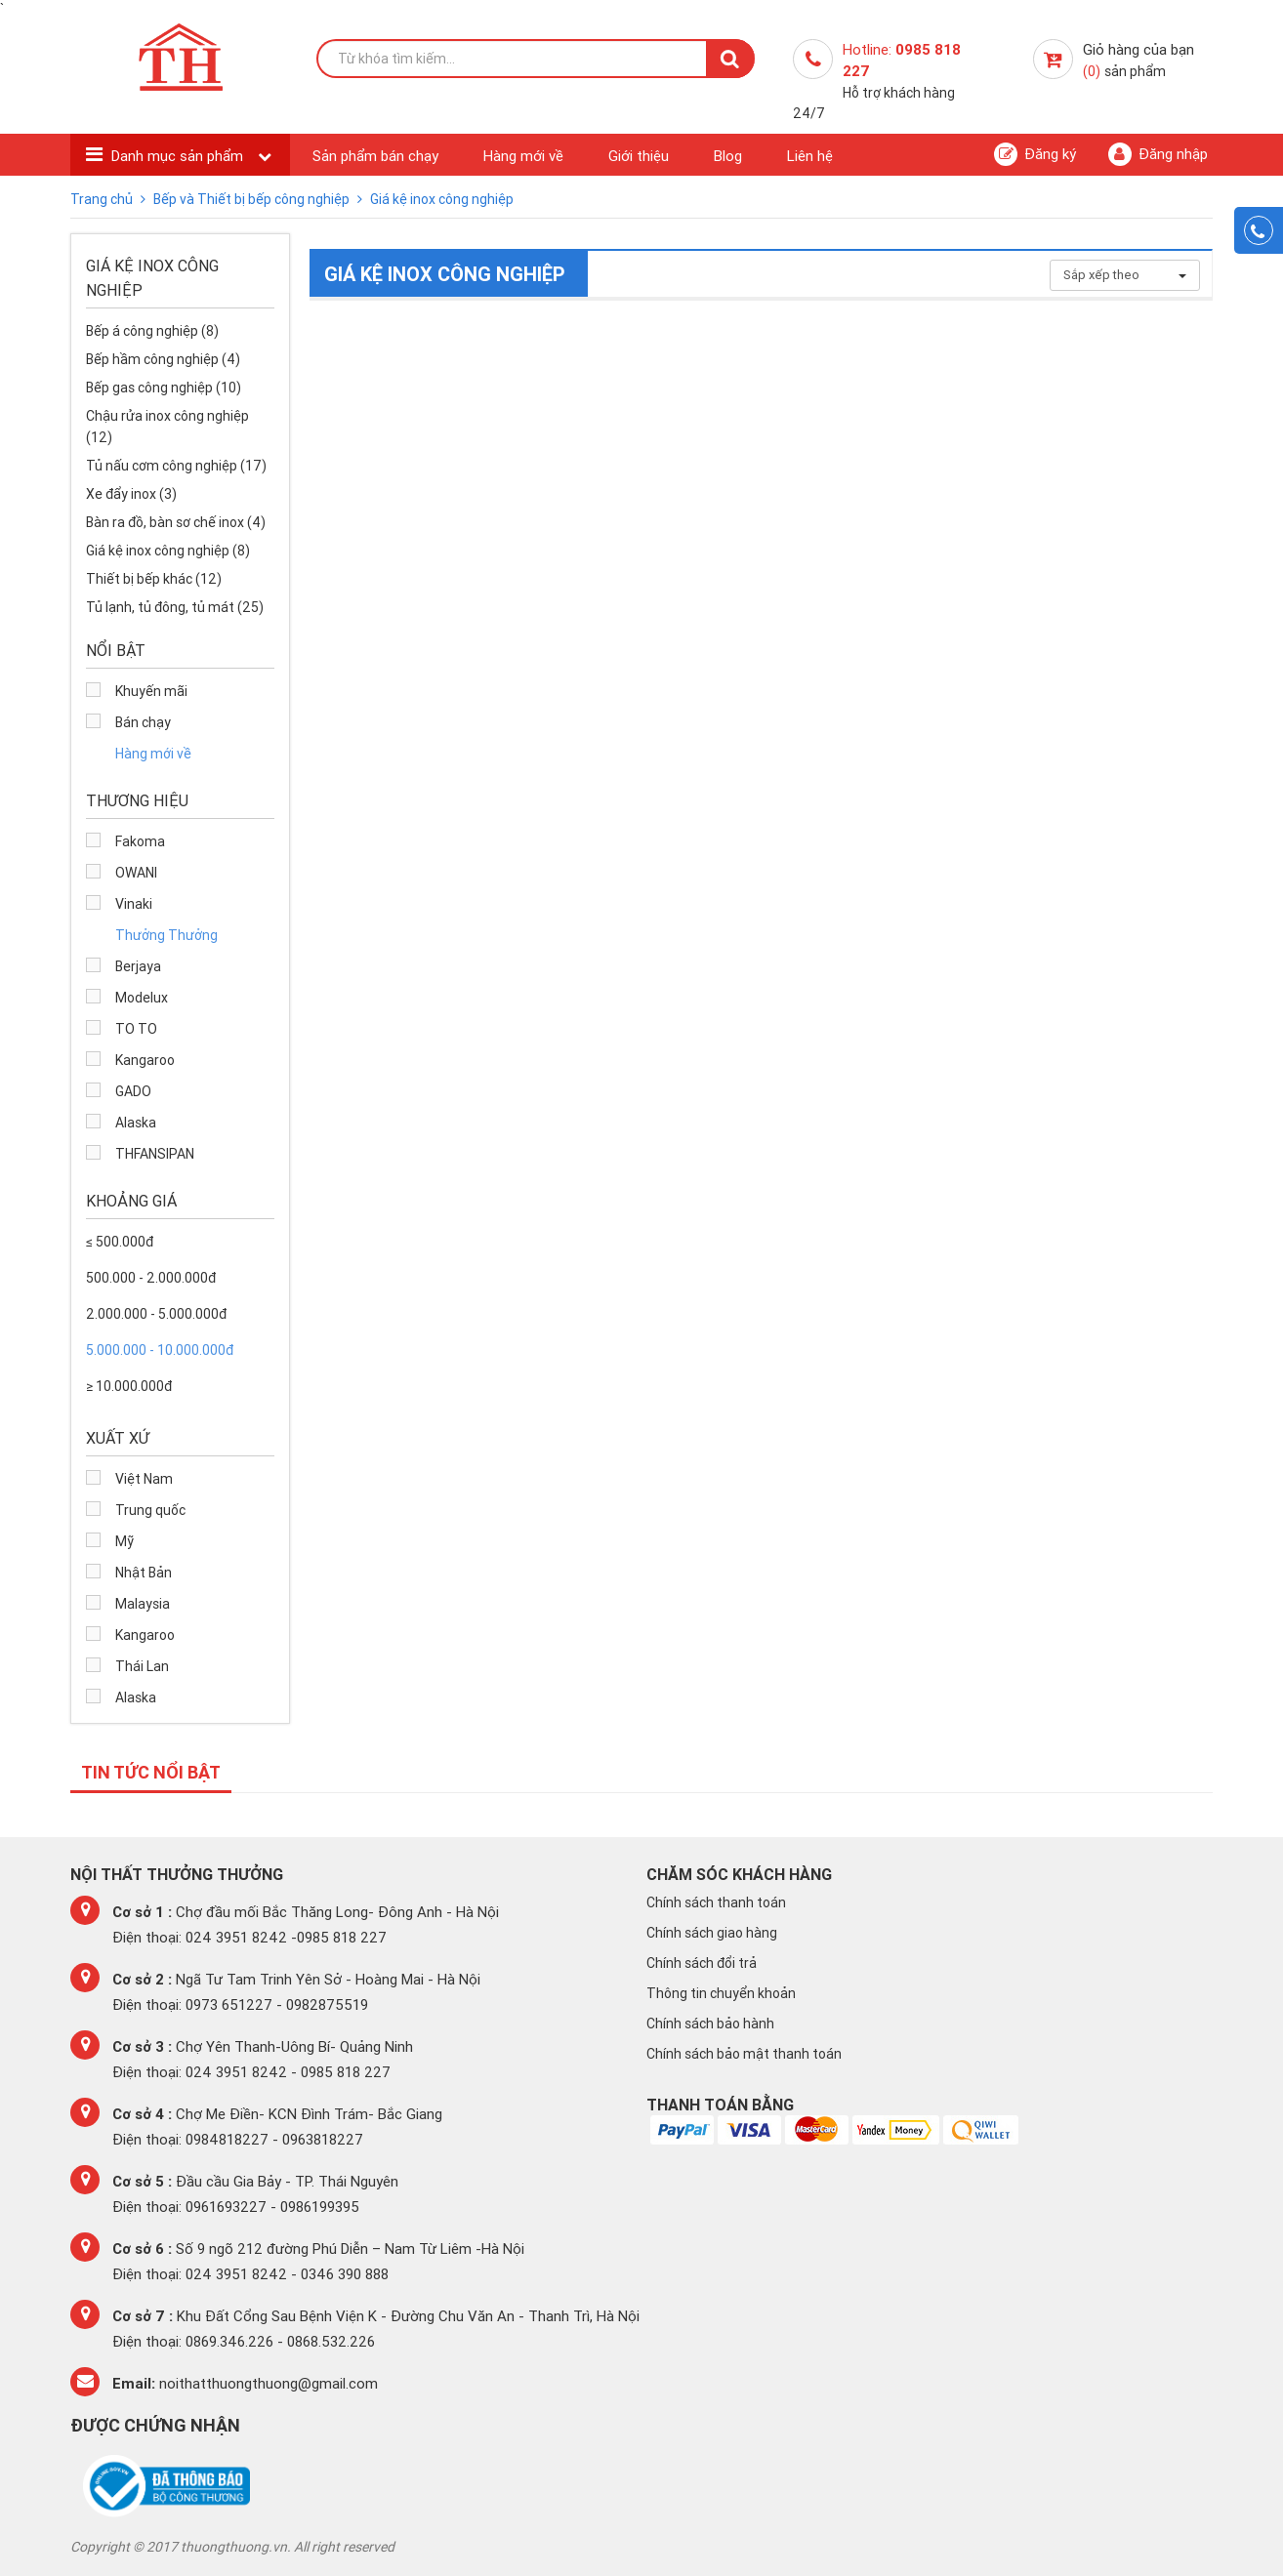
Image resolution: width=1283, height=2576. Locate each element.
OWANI (136, 872)
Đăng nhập (1158, 154)
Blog (728, 155)
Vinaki (133, 904)
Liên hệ (810, 155)
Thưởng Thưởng (166, 935)
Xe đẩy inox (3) (131, 494)
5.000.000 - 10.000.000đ (159, 1350)
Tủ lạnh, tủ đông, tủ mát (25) (175, 607)
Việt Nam (144, 1479)
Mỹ (124, 1541)
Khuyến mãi (151, 691)
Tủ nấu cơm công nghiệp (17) (176, 465)
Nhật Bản (143, 1572)
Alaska (135, 1122)
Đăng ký (1035, 154)
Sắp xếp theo (1124, 274)
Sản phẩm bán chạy (375, 155)
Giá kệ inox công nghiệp (442, 199)
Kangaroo (145, 1060)
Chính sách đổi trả (701, 1963)
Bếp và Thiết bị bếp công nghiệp (252, 199)
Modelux (141, 997)
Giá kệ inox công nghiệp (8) (168, 550)
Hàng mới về (523, 155)
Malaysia (142, 1604)
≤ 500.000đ (119, 1241)
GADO (133, 1091)
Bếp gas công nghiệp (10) (163, 387)
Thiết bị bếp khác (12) (154, 579)
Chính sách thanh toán (716, 1902)
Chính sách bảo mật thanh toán (744, 2054)
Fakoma (140, 841)
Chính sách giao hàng (711, 1933)
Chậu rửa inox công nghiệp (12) (167, 426)
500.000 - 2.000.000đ (151, 1278)
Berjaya (138, 966)
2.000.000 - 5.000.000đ (156, 1314)
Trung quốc (150, 1510)
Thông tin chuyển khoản (721, 1993)
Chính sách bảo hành (710, 2023)
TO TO (136, 1029)
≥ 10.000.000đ (129, 1386)
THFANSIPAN (154, 1154)
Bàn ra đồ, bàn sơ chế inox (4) (176, 522)
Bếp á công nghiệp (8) (152, 331)
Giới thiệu (638, 155)
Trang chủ (103, 199)
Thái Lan (142, 1666)
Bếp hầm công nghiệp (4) (163, 359)
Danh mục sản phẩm (179, 155)
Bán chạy (143, 722)
